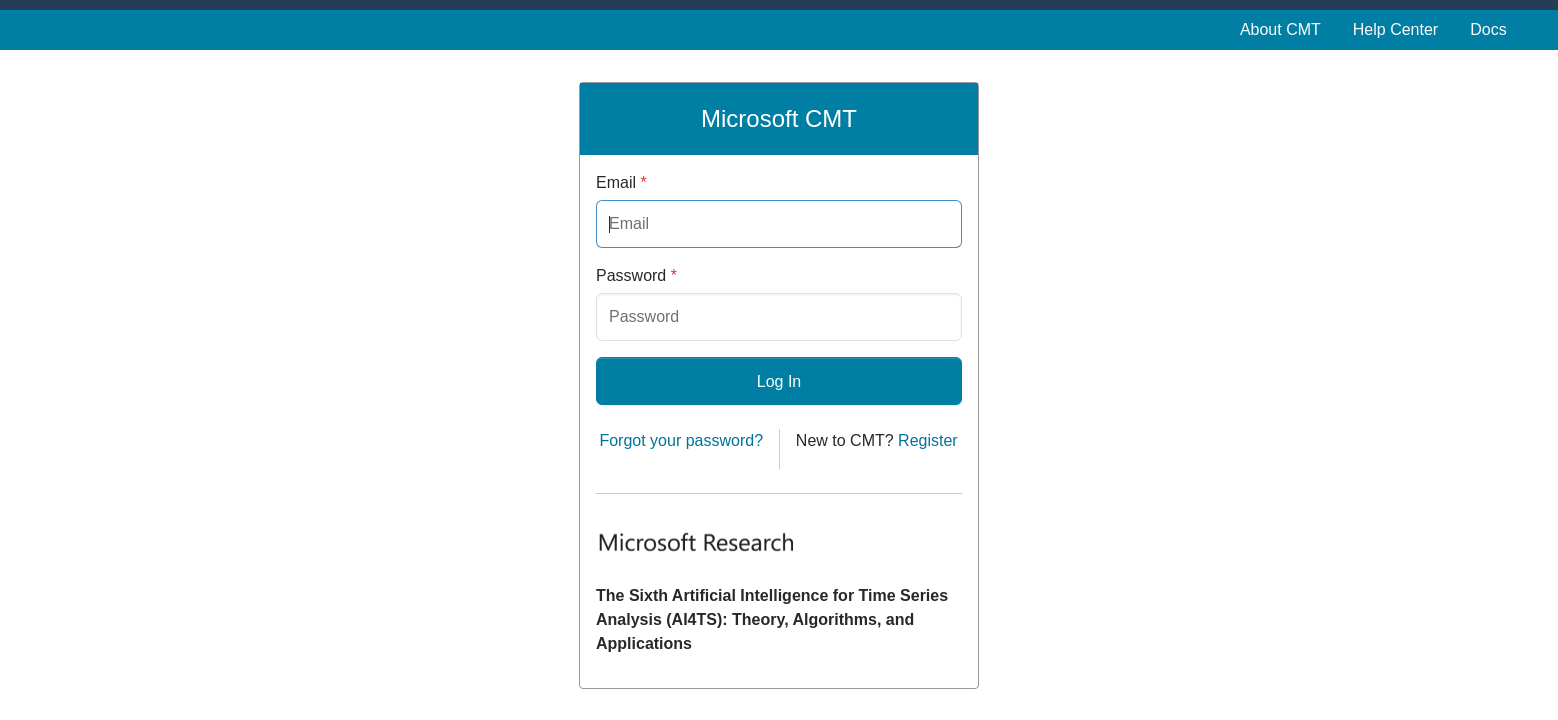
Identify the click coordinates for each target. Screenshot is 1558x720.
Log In (779, 381)
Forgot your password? (681, 440)
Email (621, 182)
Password (636, 275)
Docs (1488, 29)
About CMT (1280, 29)
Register (928, 440)
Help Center (1395, 29)
